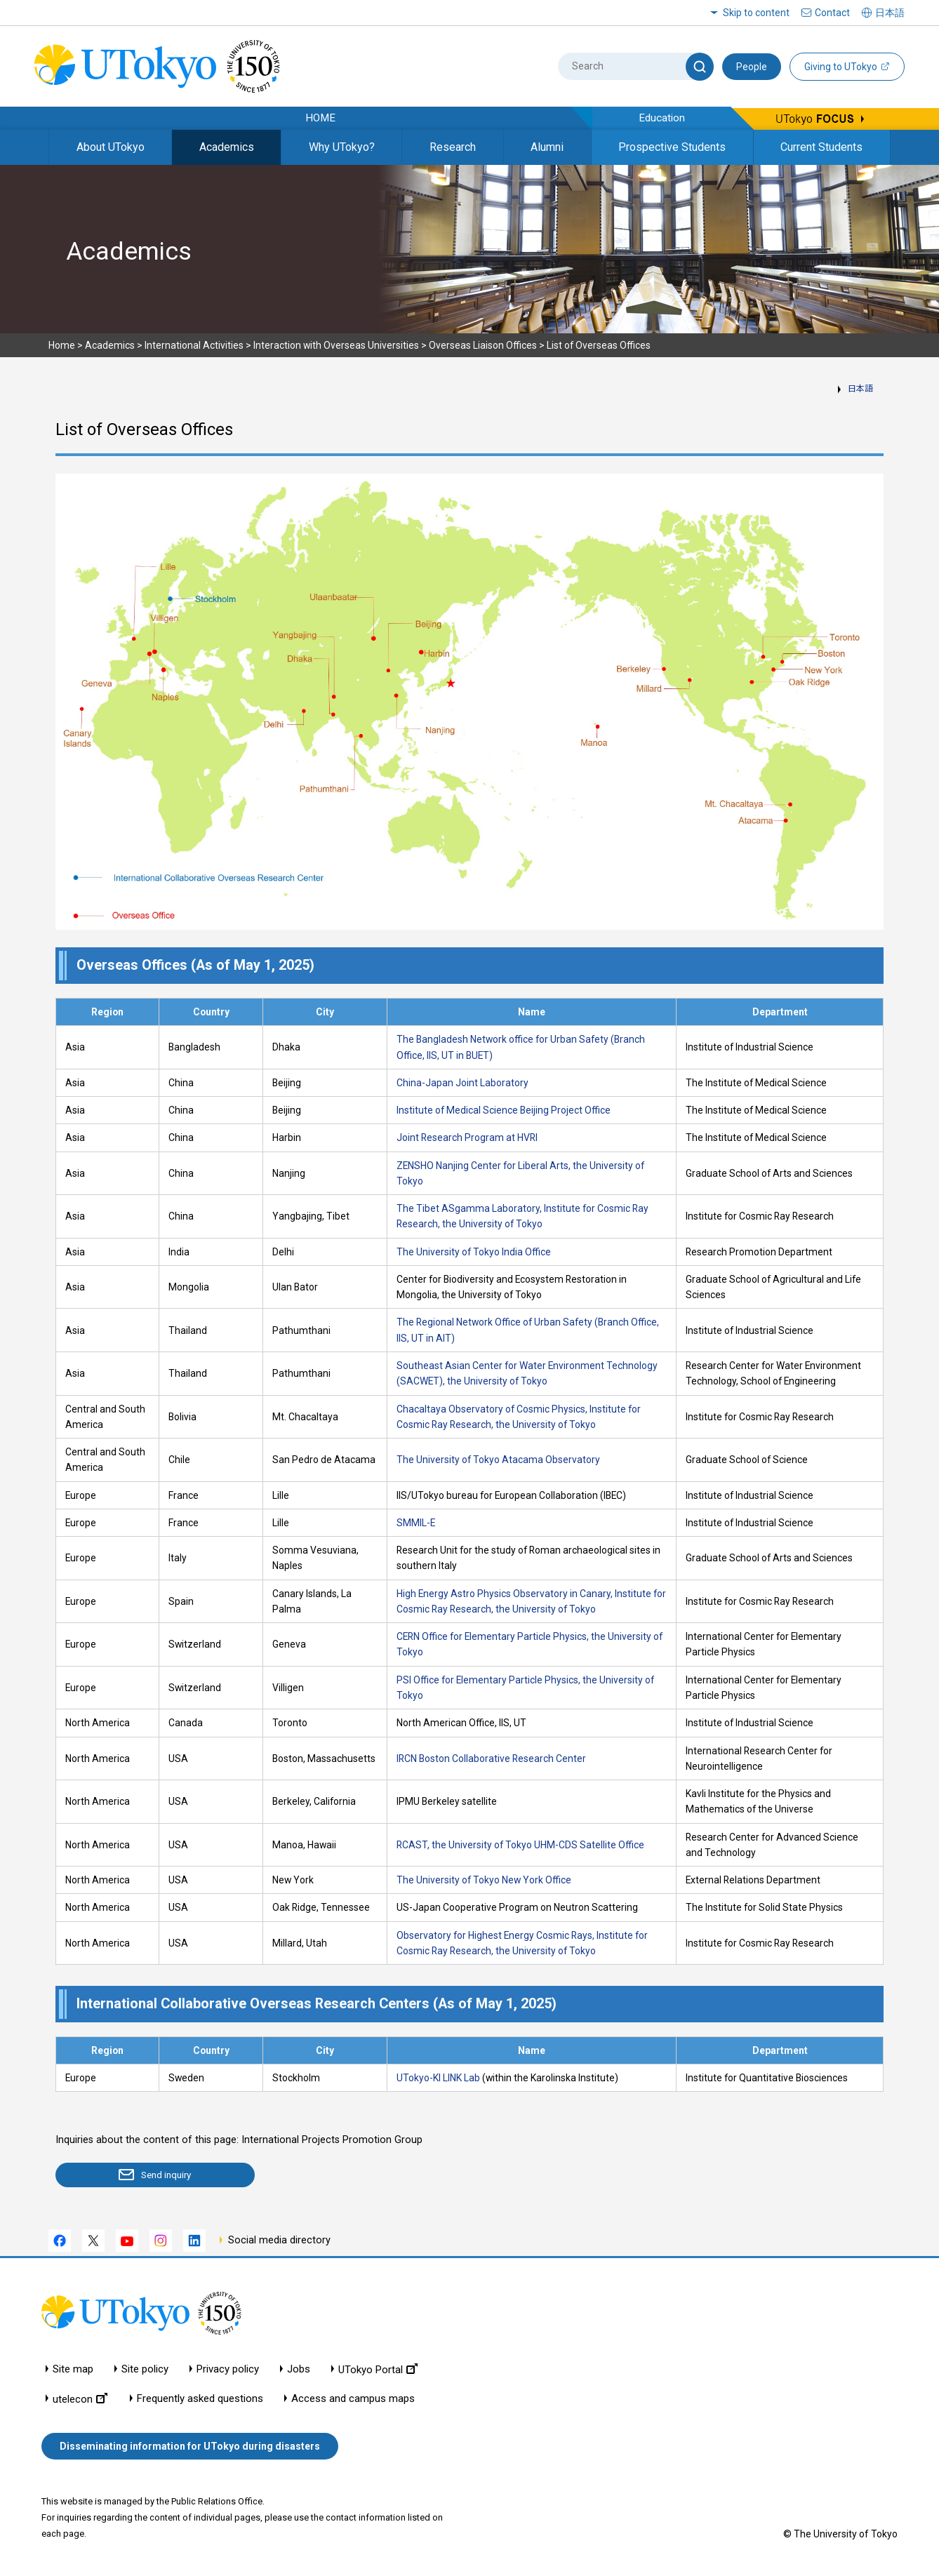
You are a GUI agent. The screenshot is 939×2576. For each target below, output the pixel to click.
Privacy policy (228, 2369)
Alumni (547, 147)
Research (452, 147)
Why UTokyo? (342, 147)
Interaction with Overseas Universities (336, 345)
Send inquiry (137, 2175)
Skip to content (756, 13)
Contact (832, 13)
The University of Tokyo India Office (474, 1251)
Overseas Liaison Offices (483, 345)
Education (662, 118)
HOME (320, 118)
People (751, 66)
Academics (226, 147)
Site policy (144, 2369)
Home (61, 345)
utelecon (80, 2399)
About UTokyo (110, 147)
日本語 (860, 389)
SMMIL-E (416, 1522)
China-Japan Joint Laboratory (462, 1082)
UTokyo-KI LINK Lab (438, 2077)
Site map (73, 2369)
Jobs (298, 2369)
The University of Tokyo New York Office (484, 1880)
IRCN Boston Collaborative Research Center (491, 1758)
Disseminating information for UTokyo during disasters (190, 2446)
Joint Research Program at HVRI (467, 1137)
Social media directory (279, 2241)
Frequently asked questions (200, 2399)
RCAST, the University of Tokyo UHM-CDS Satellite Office (520, 1844)
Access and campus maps (353, 2399)
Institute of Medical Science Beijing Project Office (504, 1110)
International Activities (194, 345)
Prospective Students (672, 147)
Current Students (821, 147)
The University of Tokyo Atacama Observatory (498, 1459)
